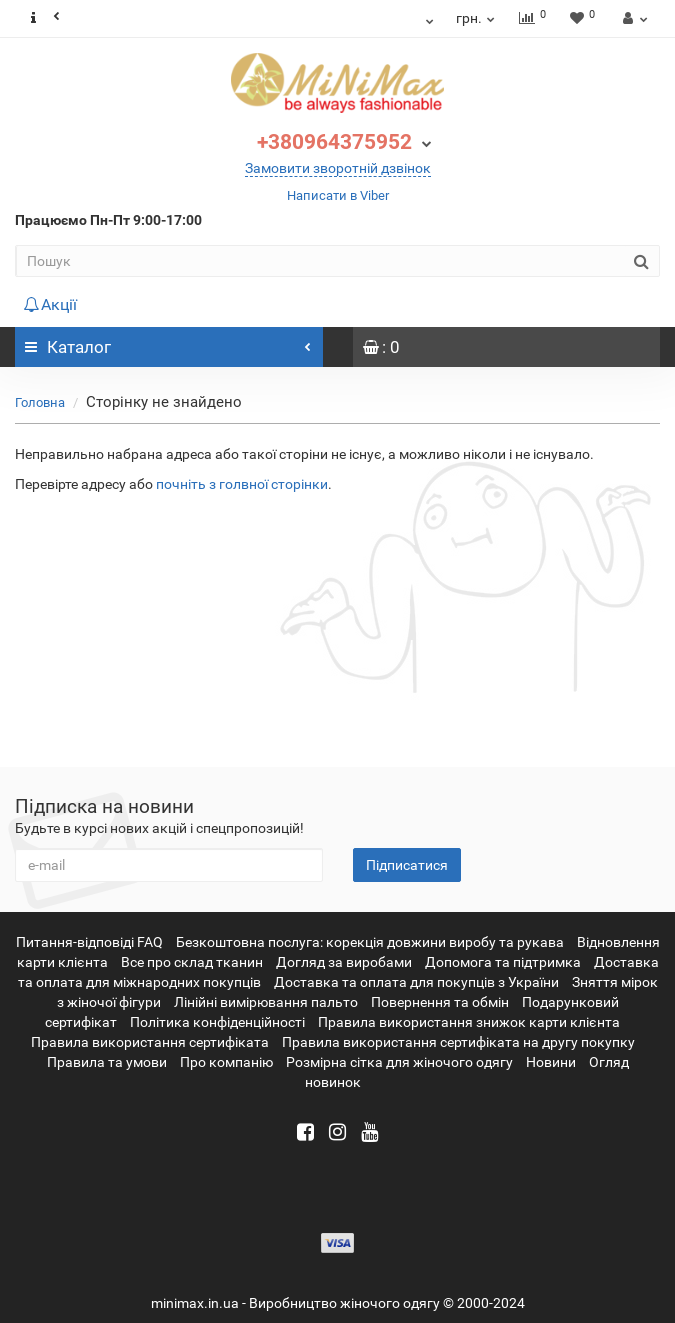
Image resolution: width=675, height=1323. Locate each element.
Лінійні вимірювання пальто (266, 1002)
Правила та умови (107, 1062)
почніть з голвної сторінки (242, 484)
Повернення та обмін (440, 1002)
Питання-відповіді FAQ (89, 942)
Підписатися (407, 865)
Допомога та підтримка (503, 962)
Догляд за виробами (344, 962)
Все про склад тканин (192, 962)
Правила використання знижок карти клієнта (469, 1022)
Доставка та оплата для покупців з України (416, 982)
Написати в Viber (338, 195)
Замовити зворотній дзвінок (338, 168)
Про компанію (226, 1062)
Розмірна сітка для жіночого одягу (399, 1062)
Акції (50, 304)
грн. (476, 18)
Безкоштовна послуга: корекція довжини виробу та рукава (370, 942)
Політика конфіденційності (217, 1022)
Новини (551, 1062)
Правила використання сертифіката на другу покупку (458, 1042)
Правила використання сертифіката (150, 1042)
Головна (40, 402)
